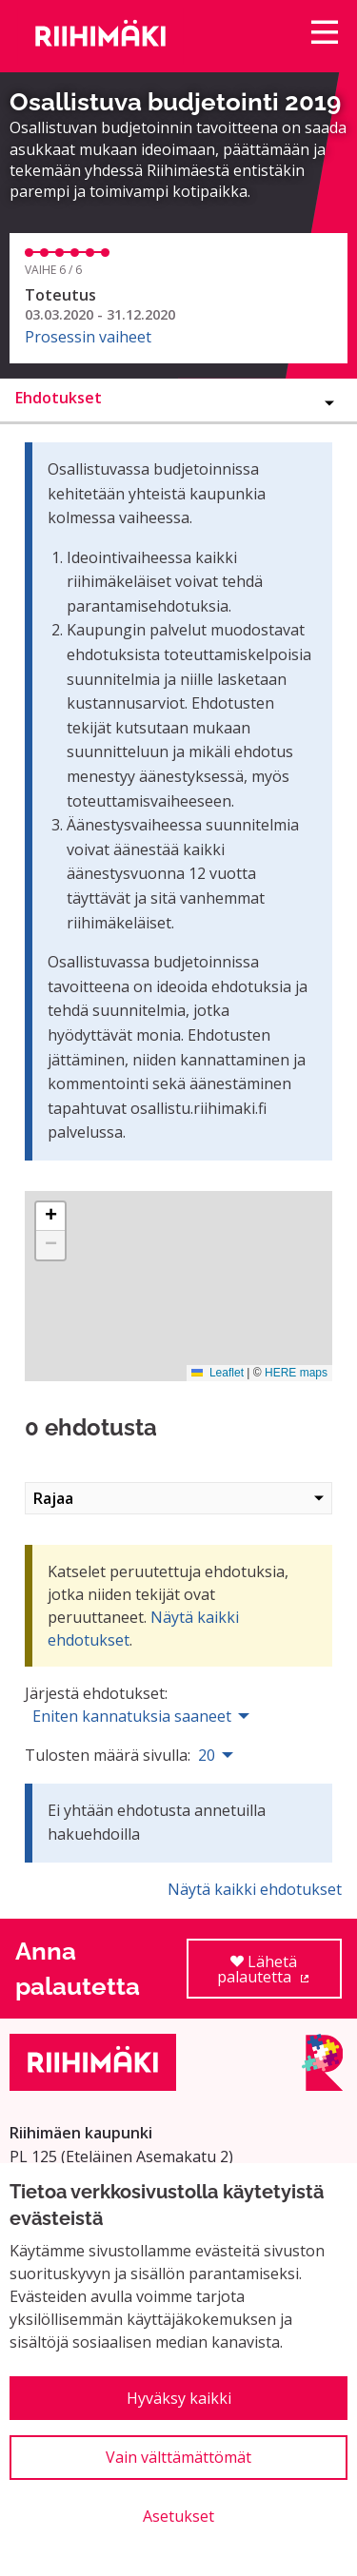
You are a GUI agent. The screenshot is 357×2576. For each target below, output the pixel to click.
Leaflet (217, 1372)
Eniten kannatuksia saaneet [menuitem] (131, 1716)
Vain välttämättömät (178, 2457)
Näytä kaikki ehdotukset (255, 1889)
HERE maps (296, 1372)
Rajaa (178, 1498)
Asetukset (178, 2516)
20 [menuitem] (206, 1755)
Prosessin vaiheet (88, 336)
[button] (50, 1216)
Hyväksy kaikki (179, 2398)
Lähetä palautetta (279, 1975)
